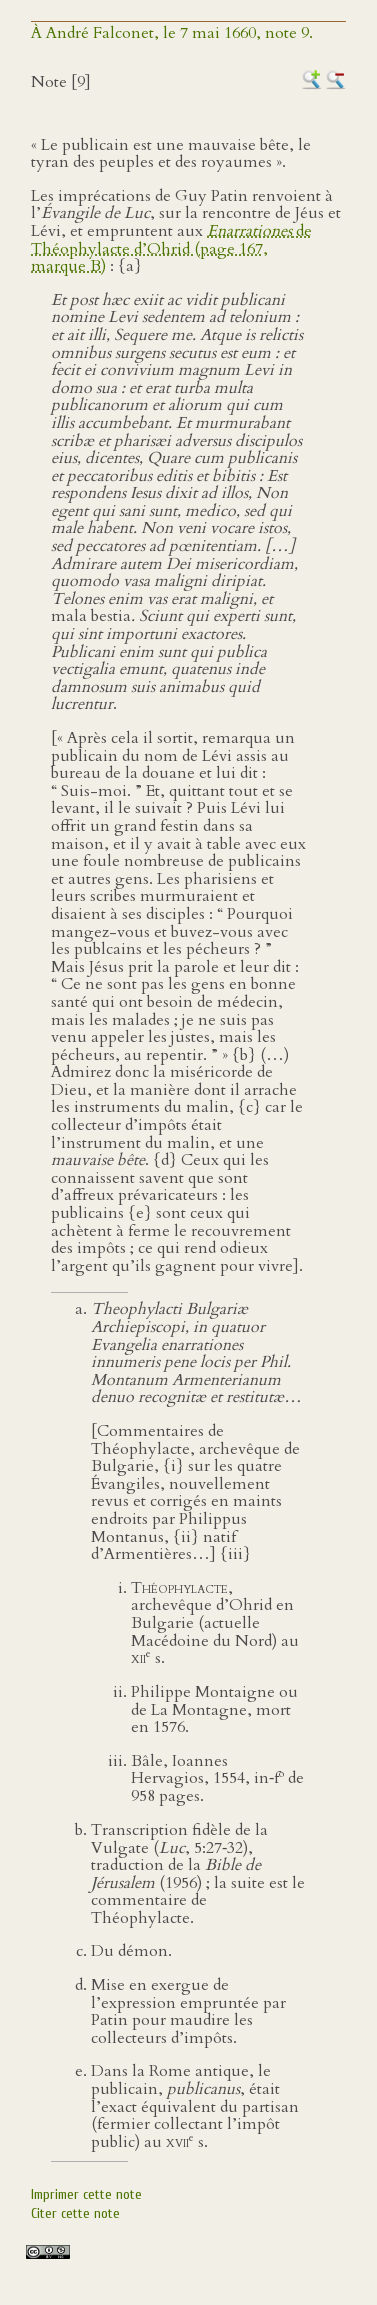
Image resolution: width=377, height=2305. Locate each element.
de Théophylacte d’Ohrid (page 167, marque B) (171, 248)
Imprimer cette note (86, 2194)
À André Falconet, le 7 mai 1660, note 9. (172, 33)
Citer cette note (75, 2213)
